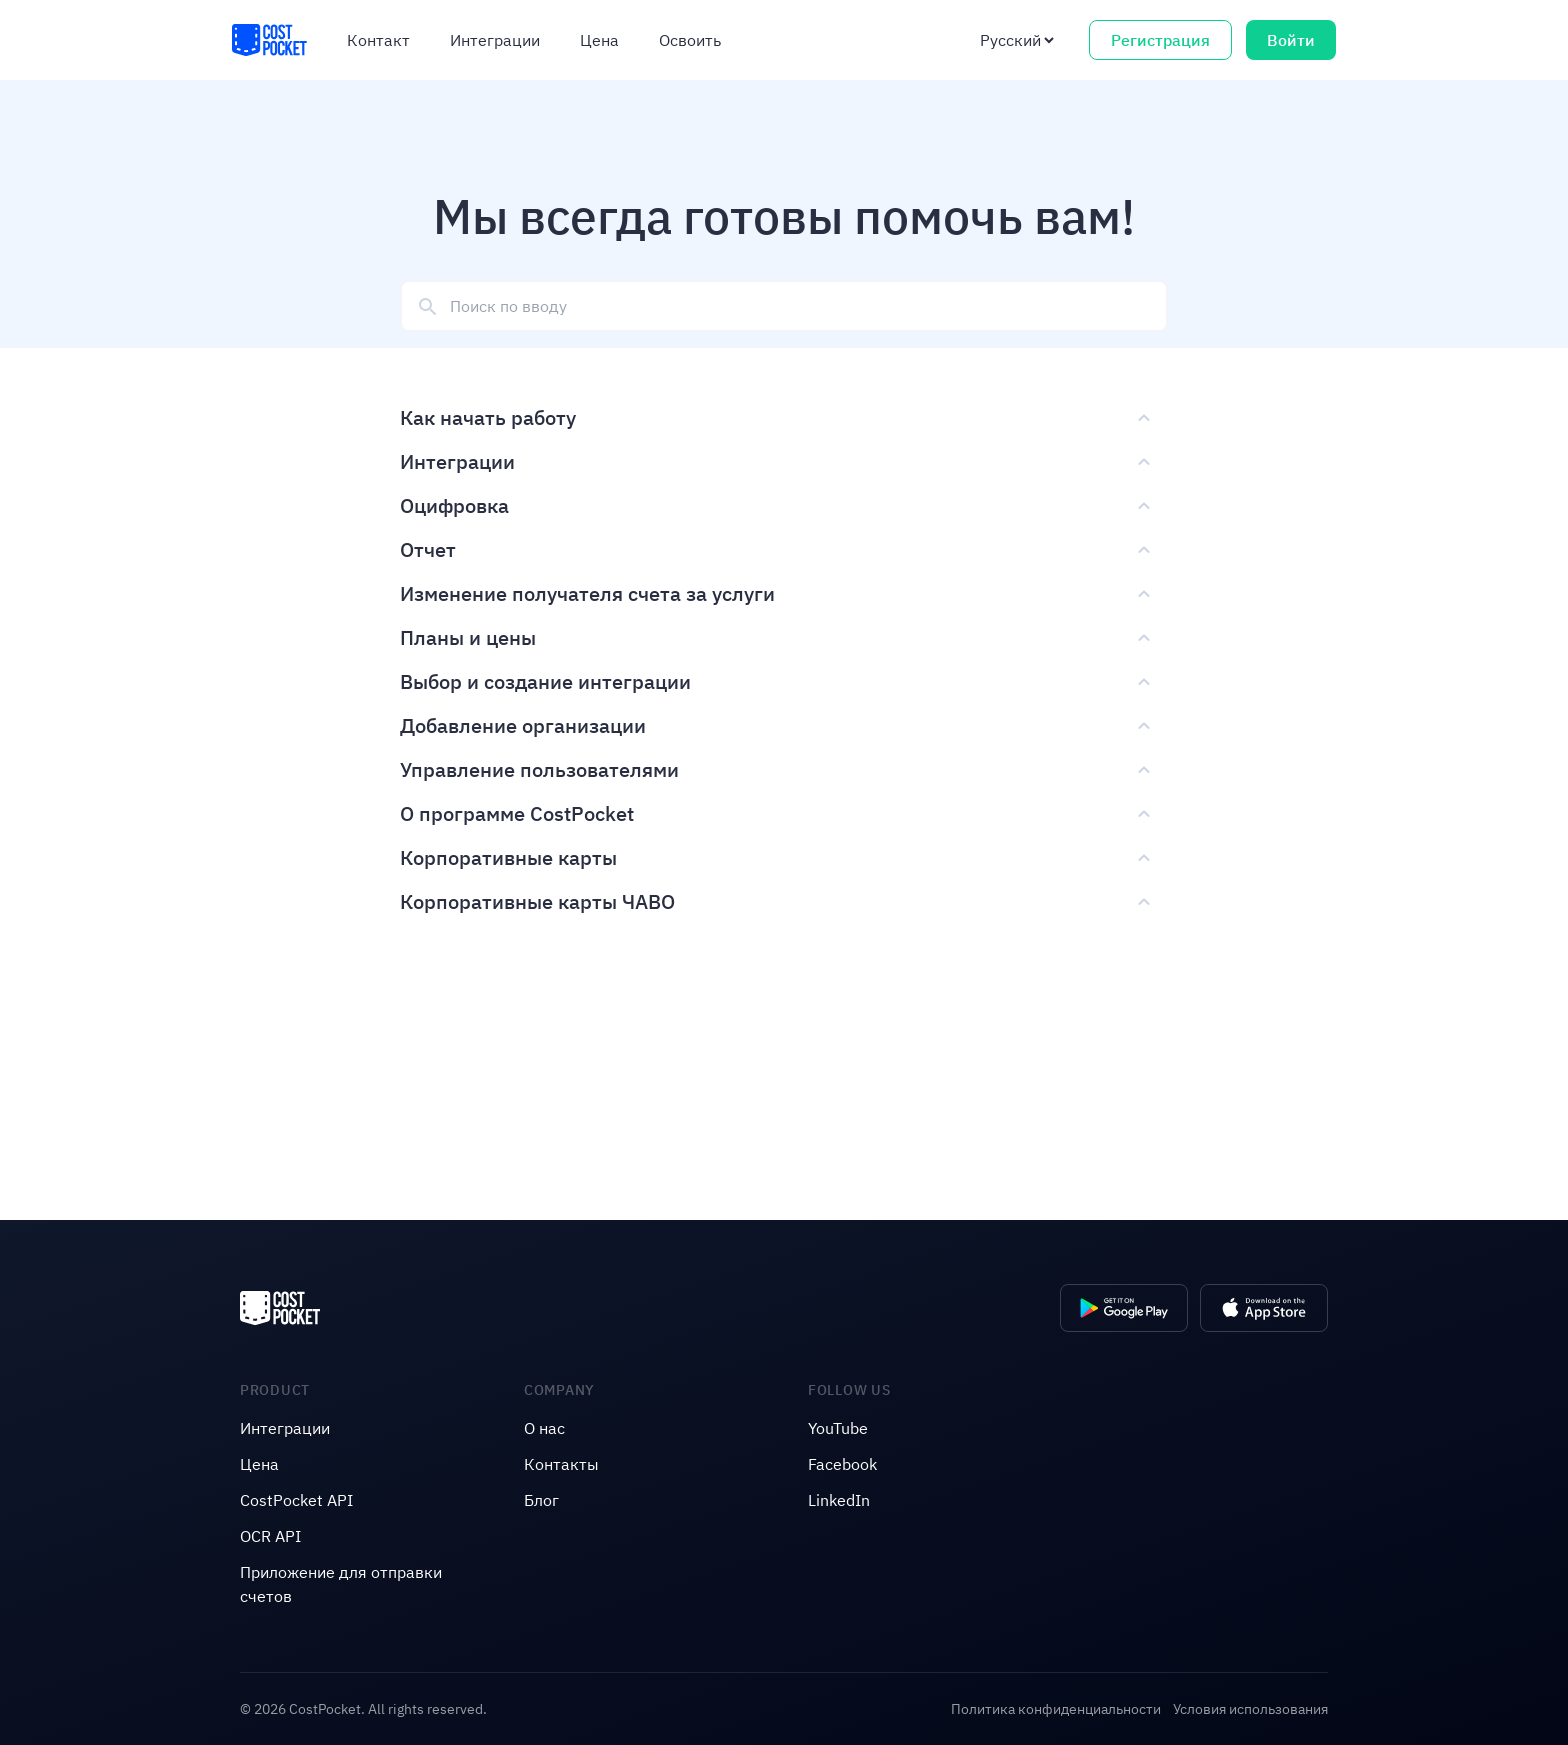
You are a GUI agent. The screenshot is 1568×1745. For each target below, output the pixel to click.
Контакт (378, 40)
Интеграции (495, 40)
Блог (541, 1500)
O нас (544, 1428)
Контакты (561, 1464)
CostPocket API (296, 1500)
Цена (599, 40)
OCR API (270, 1536)
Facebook (842, 1464)
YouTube (838, 1428)
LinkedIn (839, 1500)
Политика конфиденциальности (1056, 1709)
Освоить (690, 40)
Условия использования (1250, 1709)
